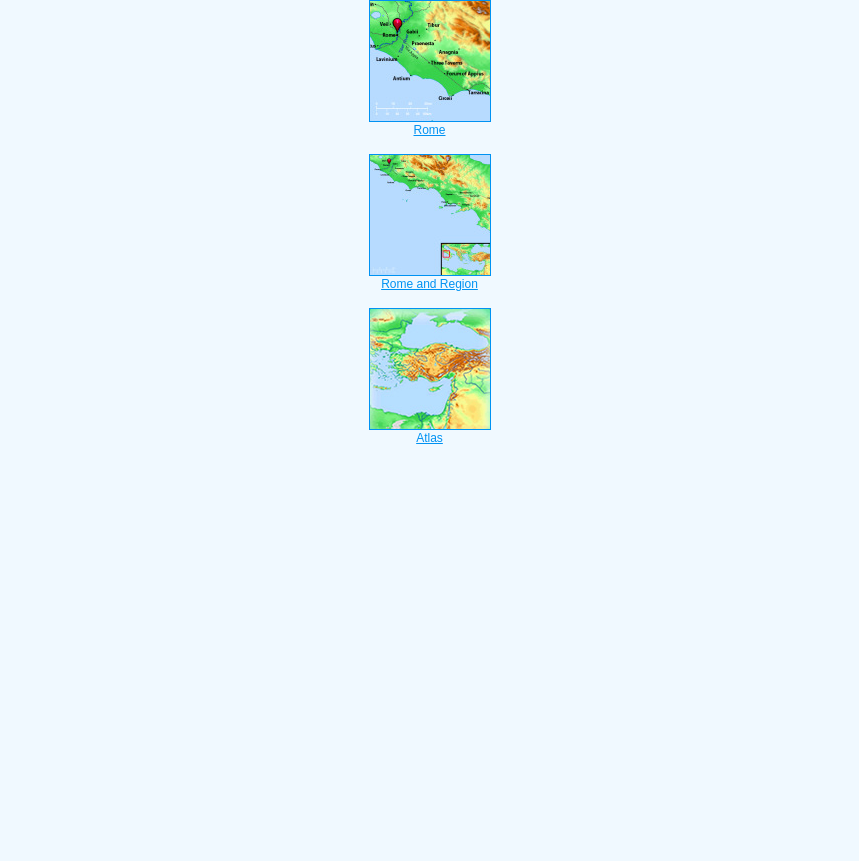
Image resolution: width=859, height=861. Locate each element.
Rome (430, 124)
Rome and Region (430, 278)
